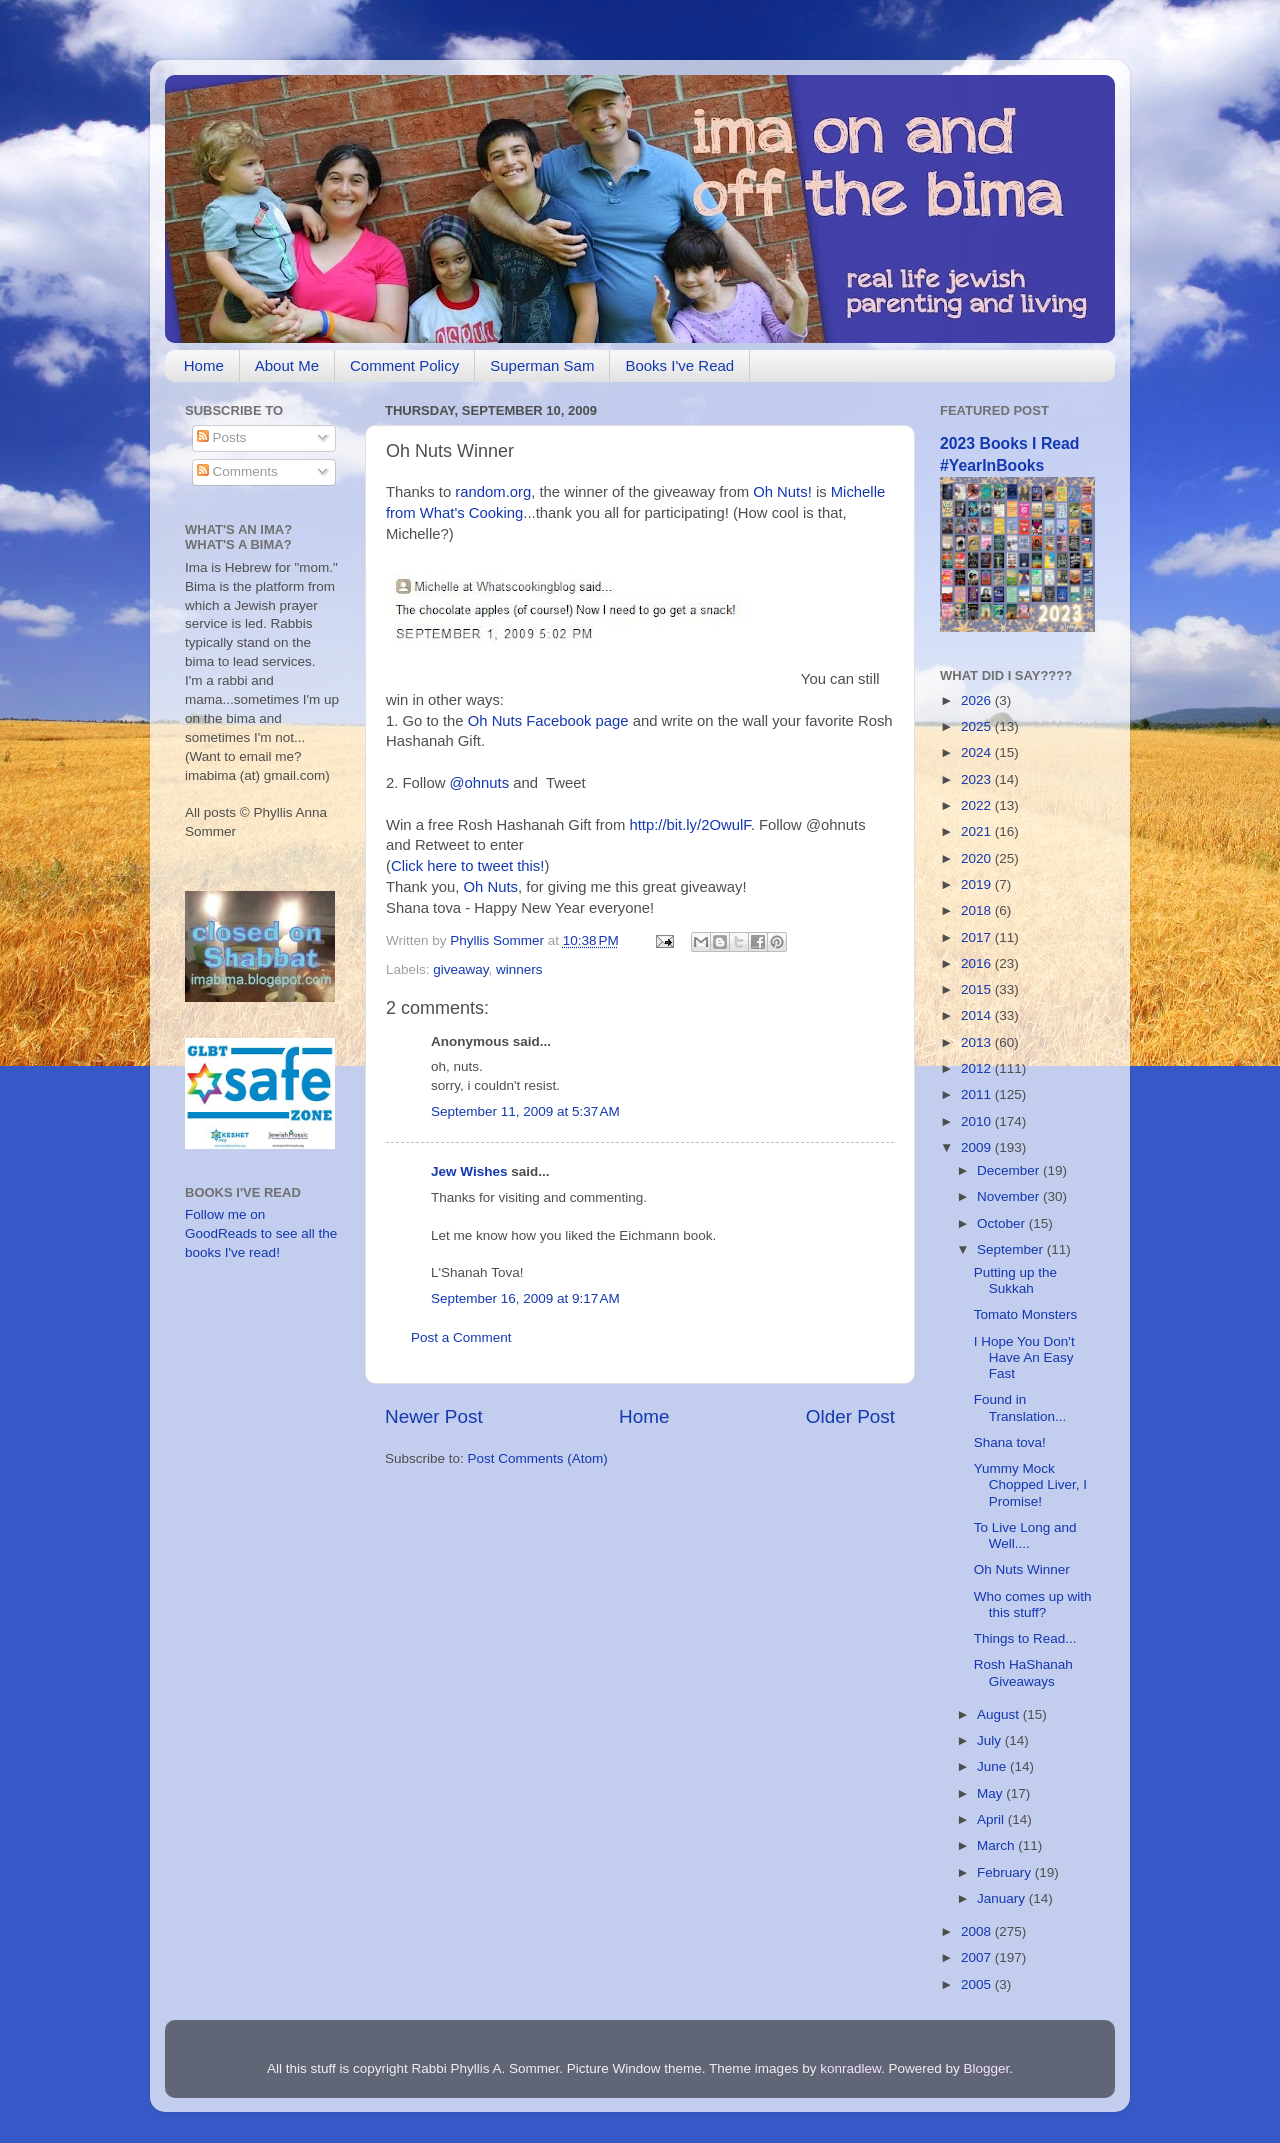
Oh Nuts (491, 887)
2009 (978, 1147)
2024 (978, 752)
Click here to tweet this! (467, 866)
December (1010, 1170)
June (993, 1766)
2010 (978, 1121)
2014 (978, 1015)
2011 (978, 1094)
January (1003, 1898)
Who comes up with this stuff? (1033, 1604)
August (1000, 1714)
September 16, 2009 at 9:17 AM (525, 1298)
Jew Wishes (469, 1171)
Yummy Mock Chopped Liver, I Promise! (1030, 1484)
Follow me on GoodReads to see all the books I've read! (261, 1233)
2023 (978, 779)
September (1012, 1249)
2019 (978, 884)
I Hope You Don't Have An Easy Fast (1024, 1357)
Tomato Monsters (1026, 1314)
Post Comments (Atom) (538, 1458)
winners (519, 969)
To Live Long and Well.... (1025, 1535)
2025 (978, 726)
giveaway (460, 969)
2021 (978, 831)
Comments (237, 471)
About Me (287, 365)
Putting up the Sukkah (1015, 1280)
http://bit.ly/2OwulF (689, 825)
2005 (978, 1984)
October (1003, 1223)
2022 (978, 805)
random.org (493, 492)
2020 (978, 858)
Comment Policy (404, 365)
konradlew (850, 2068)
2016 (978, 963)
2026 (978, 700)
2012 (978, 1068)
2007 (978, 1957)
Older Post (850, 1416)
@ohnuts (480, 783)
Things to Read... (1025, 1638)
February (1006, 1872)
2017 (978, 937)
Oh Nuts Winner (1022, 1569)
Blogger (987, 2068)
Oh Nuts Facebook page (548, 721)
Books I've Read (679, 365)
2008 (978, 1931)
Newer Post (434, 1416)
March (997, 1845)
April (992, 1819)
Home (204, 365)
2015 (978, 989)
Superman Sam (542, 365)
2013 (978, 1042)
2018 (978, 910)
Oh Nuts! (782, 492)
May (991, 1793)
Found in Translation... (1020, 1407)
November (1010, 1196)
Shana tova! (1010, 1442)
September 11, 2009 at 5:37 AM (525, 1111)
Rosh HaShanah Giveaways (1023, 1672)
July (991, 1740)
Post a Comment (461, 1337)
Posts (222, 437)
